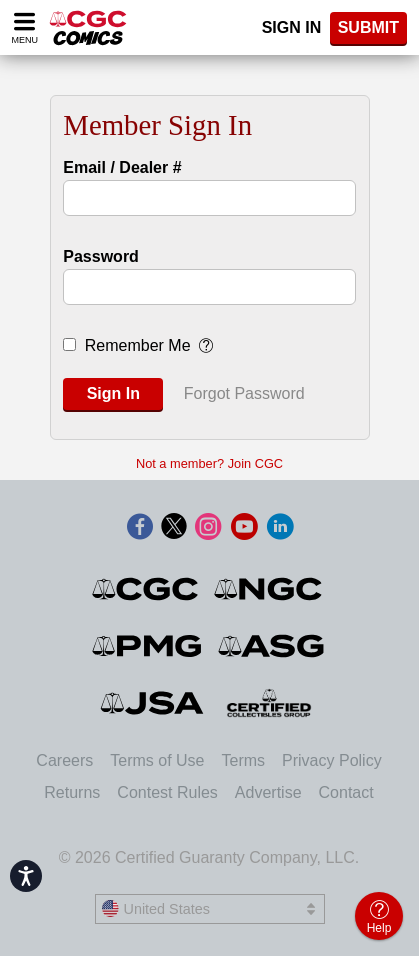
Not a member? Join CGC (209, 463)
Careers (64, 760)
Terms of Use (157, 760)
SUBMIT (368, 27)
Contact (346, 792)
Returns (72, 792)
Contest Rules (167, 792)
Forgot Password (244, 393)
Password (101, 256)
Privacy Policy (332, 760)
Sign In (292, 27)
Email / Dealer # (122, 167)
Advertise (268, 792)
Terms (244, 760)
